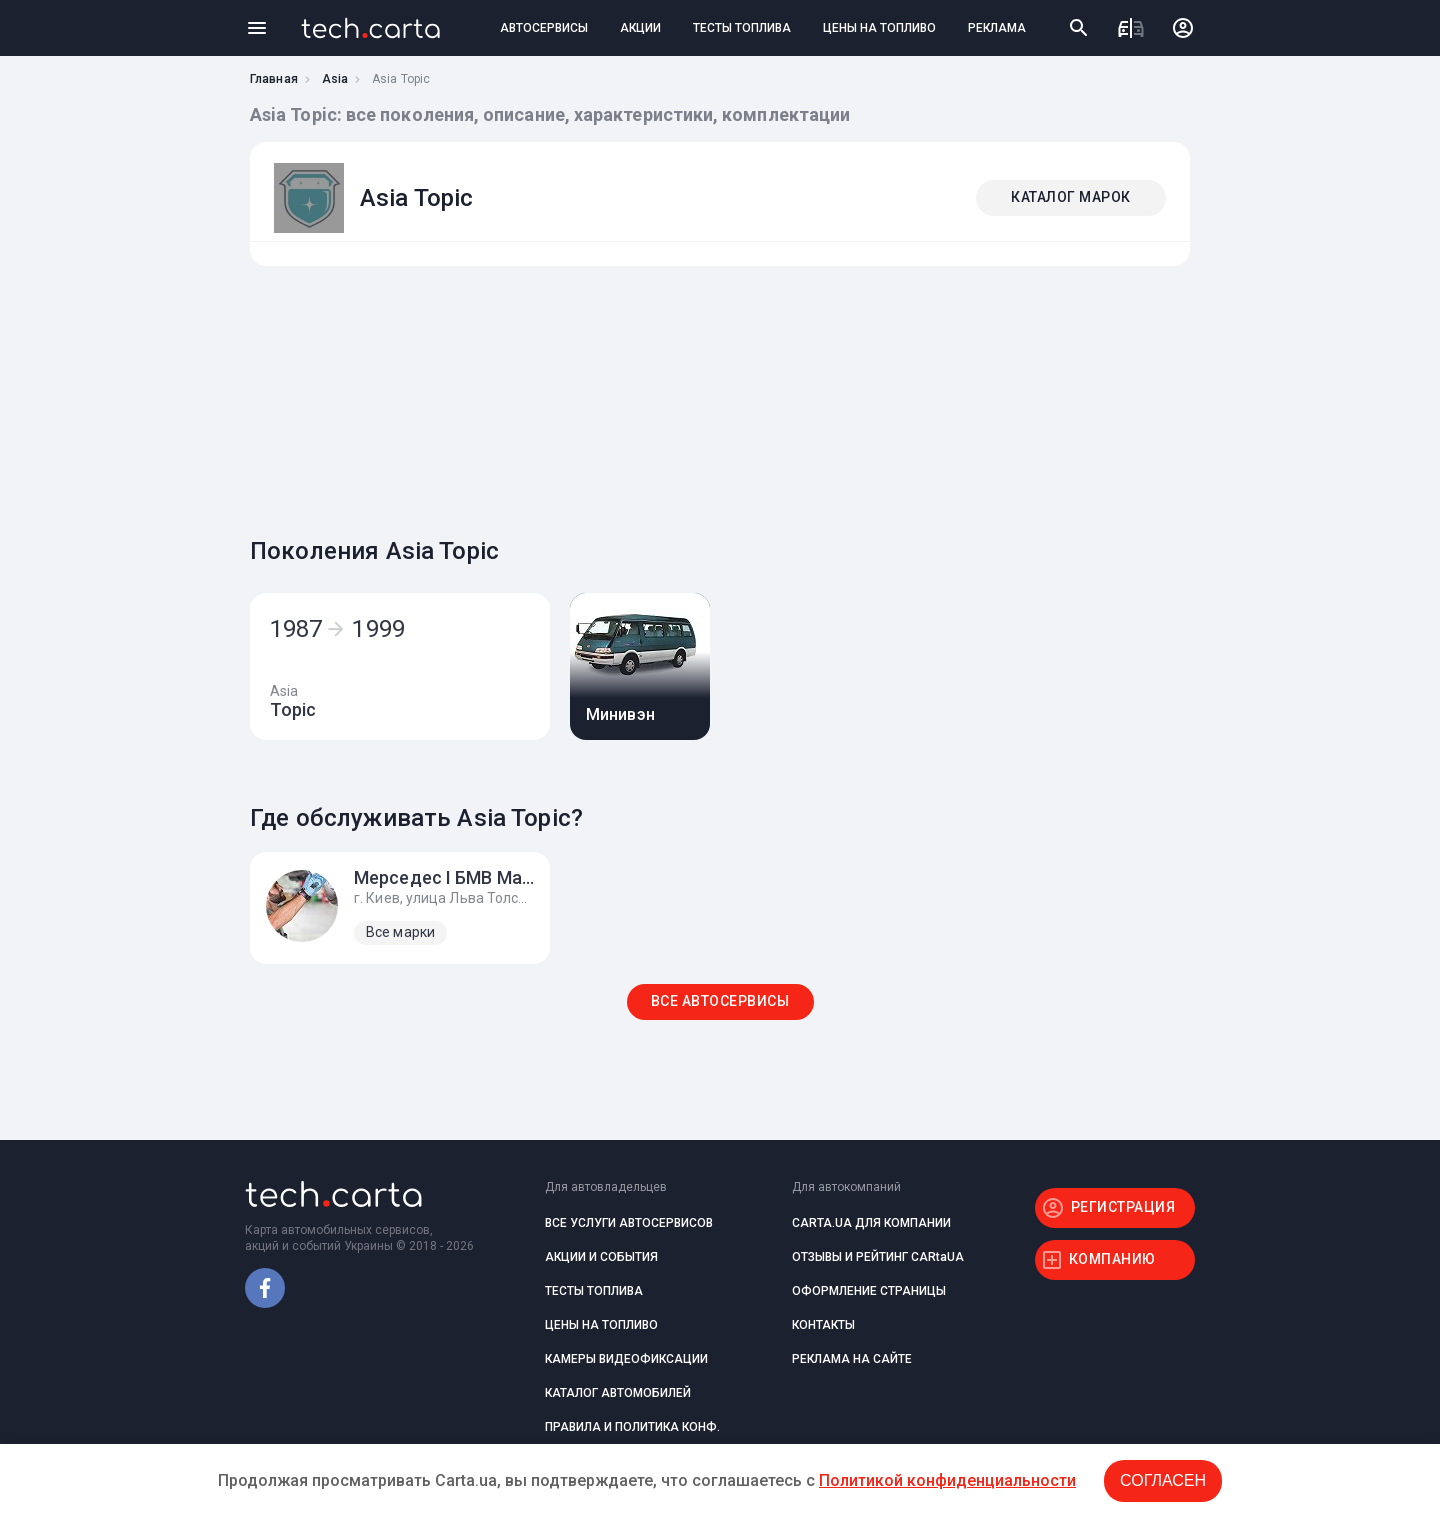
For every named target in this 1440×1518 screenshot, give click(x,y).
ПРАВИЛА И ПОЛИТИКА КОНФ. (632, 1427)
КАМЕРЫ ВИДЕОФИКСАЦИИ (626, 1359)
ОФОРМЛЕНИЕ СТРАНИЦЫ (869, 1291)
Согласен (1163, 1480)
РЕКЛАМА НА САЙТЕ (852, 1359)
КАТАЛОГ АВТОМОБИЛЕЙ (618, 1393)
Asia (335, 79)
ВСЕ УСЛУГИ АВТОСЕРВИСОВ (629, 1223)
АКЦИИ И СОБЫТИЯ (601, 1257)
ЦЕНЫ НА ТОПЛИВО (879, 28)
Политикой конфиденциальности (947, 1480)
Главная (274, 79)
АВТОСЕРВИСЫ (544, 28)
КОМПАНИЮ (1112, 1259)
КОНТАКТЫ (823, 1325)
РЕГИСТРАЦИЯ (1123, 1207)
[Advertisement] (715, 396)
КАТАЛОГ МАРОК (1071, 197)
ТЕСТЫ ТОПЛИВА (742, 28)
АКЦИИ (640, 28)
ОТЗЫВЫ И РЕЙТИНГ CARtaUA (878, 1257)
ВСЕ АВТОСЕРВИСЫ (720, 1001)
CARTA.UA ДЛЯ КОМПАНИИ (871, 1223)
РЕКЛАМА (997, 28)
